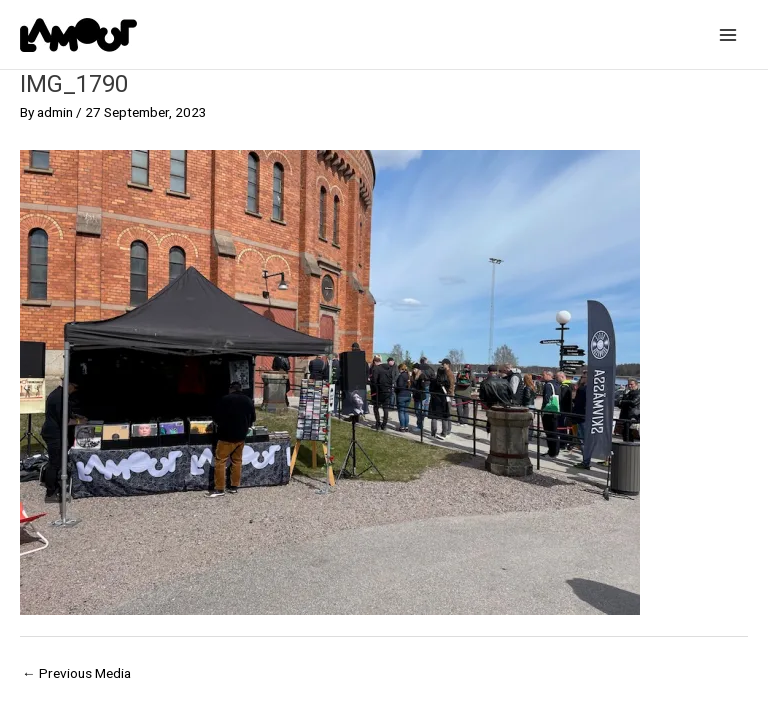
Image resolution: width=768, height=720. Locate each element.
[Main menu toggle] (728, 34)
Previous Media (76, 673)
